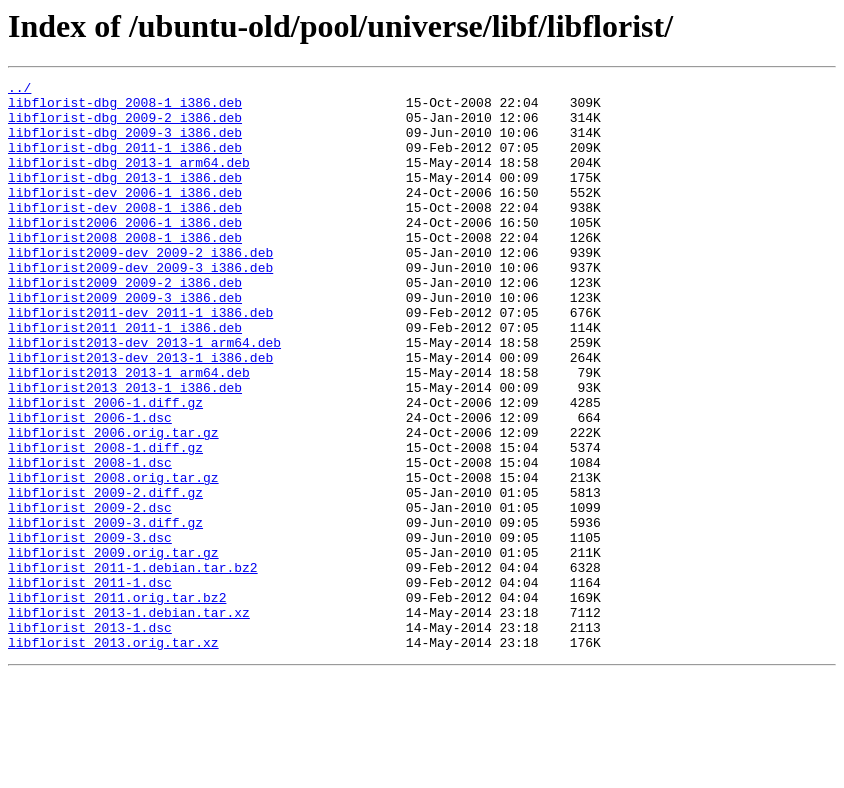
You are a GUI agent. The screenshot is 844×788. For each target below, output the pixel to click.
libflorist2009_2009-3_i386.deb (125, 342)
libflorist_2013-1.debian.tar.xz (129, 720)
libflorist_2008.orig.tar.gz (113, 558)
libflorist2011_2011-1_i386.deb (125, 378)
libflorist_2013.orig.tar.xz (113, 756)
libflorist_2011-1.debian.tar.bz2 (133, 666)
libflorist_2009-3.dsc (90, 630)
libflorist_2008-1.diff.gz (105, 522)
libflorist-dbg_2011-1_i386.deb (125, 162)
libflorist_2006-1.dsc (90, 486)
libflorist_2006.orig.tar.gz (113, 504)
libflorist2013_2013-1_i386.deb (125, 450)
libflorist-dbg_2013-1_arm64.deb (129, 180)
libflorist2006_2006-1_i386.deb (125, 252)
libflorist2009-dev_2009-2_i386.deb (140, 288)
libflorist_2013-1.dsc (90, 738)
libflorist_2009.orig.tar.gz (113, 648)
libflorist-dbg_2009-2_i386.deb (125, 126)
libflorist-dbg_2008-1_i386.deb (125, 108)
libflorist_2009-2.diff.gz (105, 576)
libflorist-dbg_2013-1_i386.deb (125, 198)
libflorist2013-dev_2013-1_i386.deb (140, 414)
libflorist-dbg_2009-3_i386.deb (125, 144)
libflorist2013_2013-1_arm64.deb (129, 432)
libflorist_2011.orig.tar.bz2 (117, 702)
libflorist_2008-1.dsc (90, 540)
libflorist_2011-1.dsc (90, 684)
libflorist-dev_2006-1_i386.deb (125, 216)
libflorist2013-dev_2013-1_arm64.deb (144, 396)
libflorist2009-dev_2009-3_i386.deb (140, 306)
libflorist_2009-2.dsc (90, 594)
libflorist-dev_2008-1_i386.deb (125, 234)
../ (19, 90)
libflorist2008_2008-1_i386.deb (125, 270)
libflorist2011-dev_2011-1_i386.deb (140, 360)
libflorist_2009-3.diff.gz (105, 612)
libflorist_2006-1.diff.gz (105, 468)
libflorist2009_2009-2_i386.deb (125, 324)
